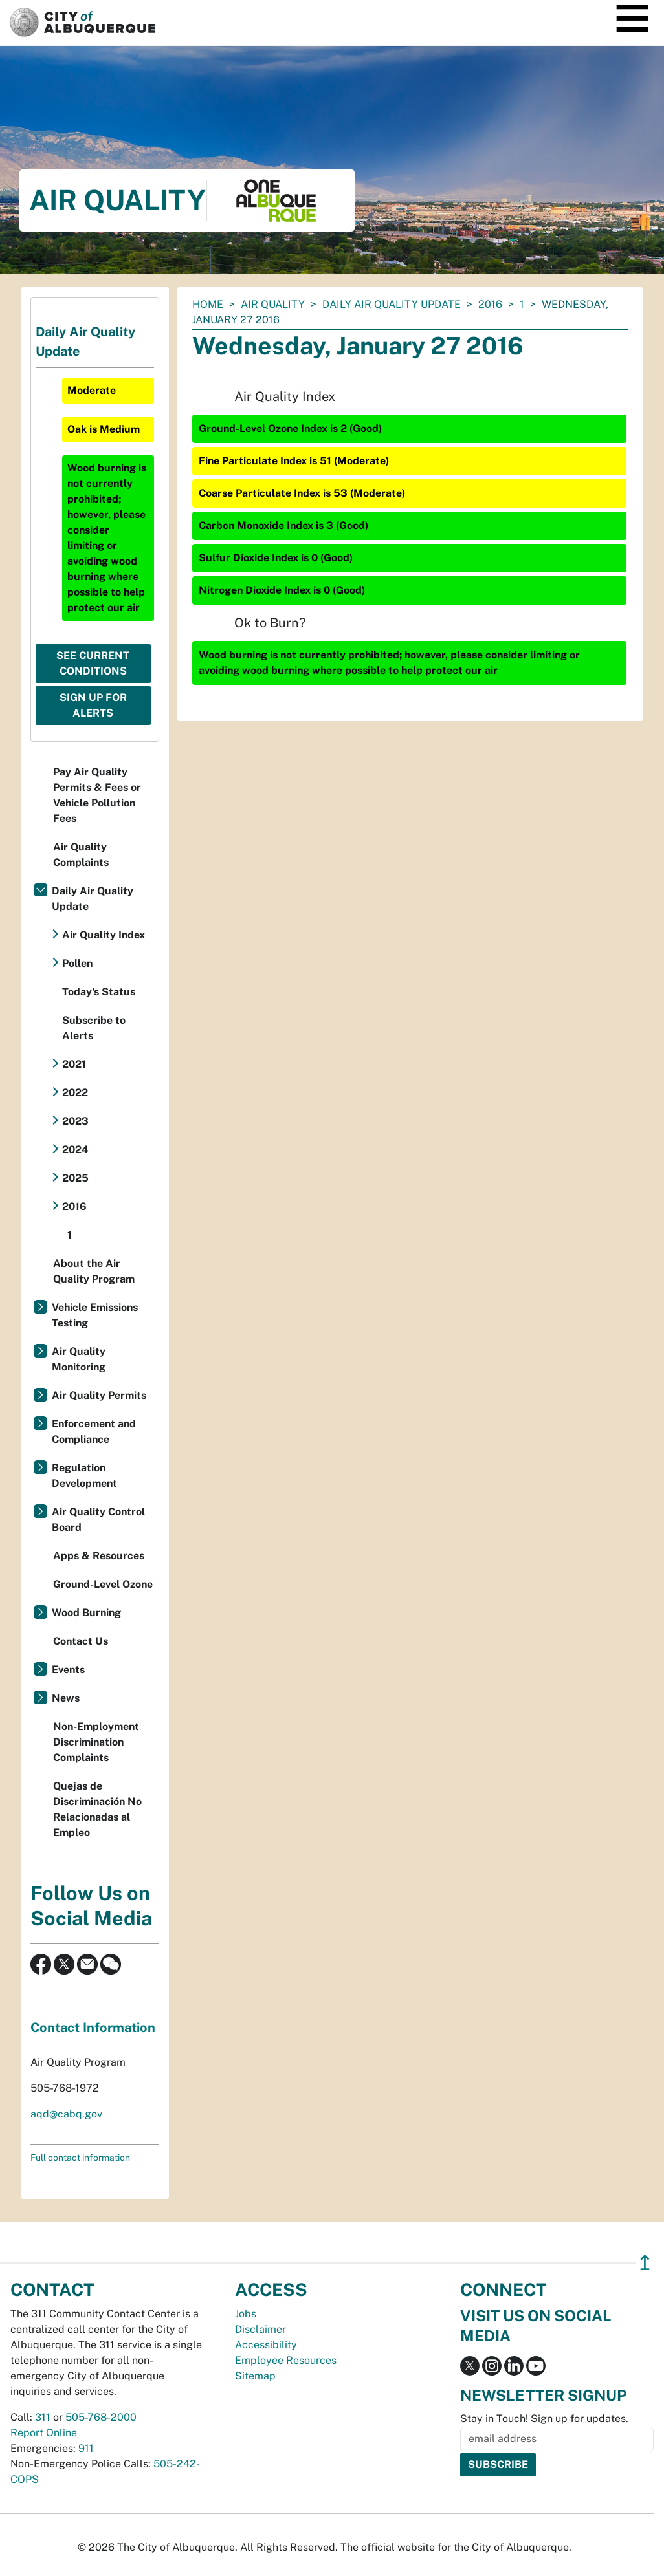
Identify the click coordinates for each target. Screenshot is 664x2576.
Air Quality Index (103, 935)
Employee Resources (286, 2360)
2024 (75, 1149)
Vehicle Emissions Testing (95, 1315)
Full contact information (80, 2157)
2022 (75, 1093)
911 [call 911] (86, 2448)
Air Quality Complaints (81, 855)
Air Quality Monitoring (78, 1359)
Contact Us (80, 1641)
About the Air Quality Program (94, 1271)
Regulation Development (84, 1475)
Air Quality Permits (99, 1395)
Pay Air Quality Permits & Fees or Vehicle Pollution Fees (97, 795)
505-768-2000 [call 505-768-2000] (101, 2417)
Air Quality (273, 304)
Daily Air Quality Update (391, 304)
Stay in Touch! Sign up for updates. (544, 2418)
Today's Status (98, 992)
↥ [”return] (645, 2263)
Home (207, 304)
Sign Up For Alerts (93, 705)
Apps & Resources (98, 1556)
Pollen (77, 963)
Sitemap (255, 2376)
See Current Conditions (92, 663)
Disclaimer (260, 2329)
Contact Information (92, 2027)
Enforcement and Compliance (94, 1431)
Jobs (245, 2314)
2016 (490, 304)
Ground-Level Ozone (103, 1584)
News (66, 1698)
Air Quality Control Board (98, 1519)
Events (68, 1669)
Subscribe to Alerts (94, 1028)
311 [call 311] (42, 2417)
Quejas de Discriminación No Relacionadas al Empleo (97, 1809)
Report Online (43, 2433)
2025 (75, 1178)
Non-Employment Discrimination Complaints (96, 1742)
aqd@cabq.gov (66, 2114)
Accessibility (266, 2345)
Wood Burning (86, 1613)
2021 (74, 1064)
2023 (75, 1121)
